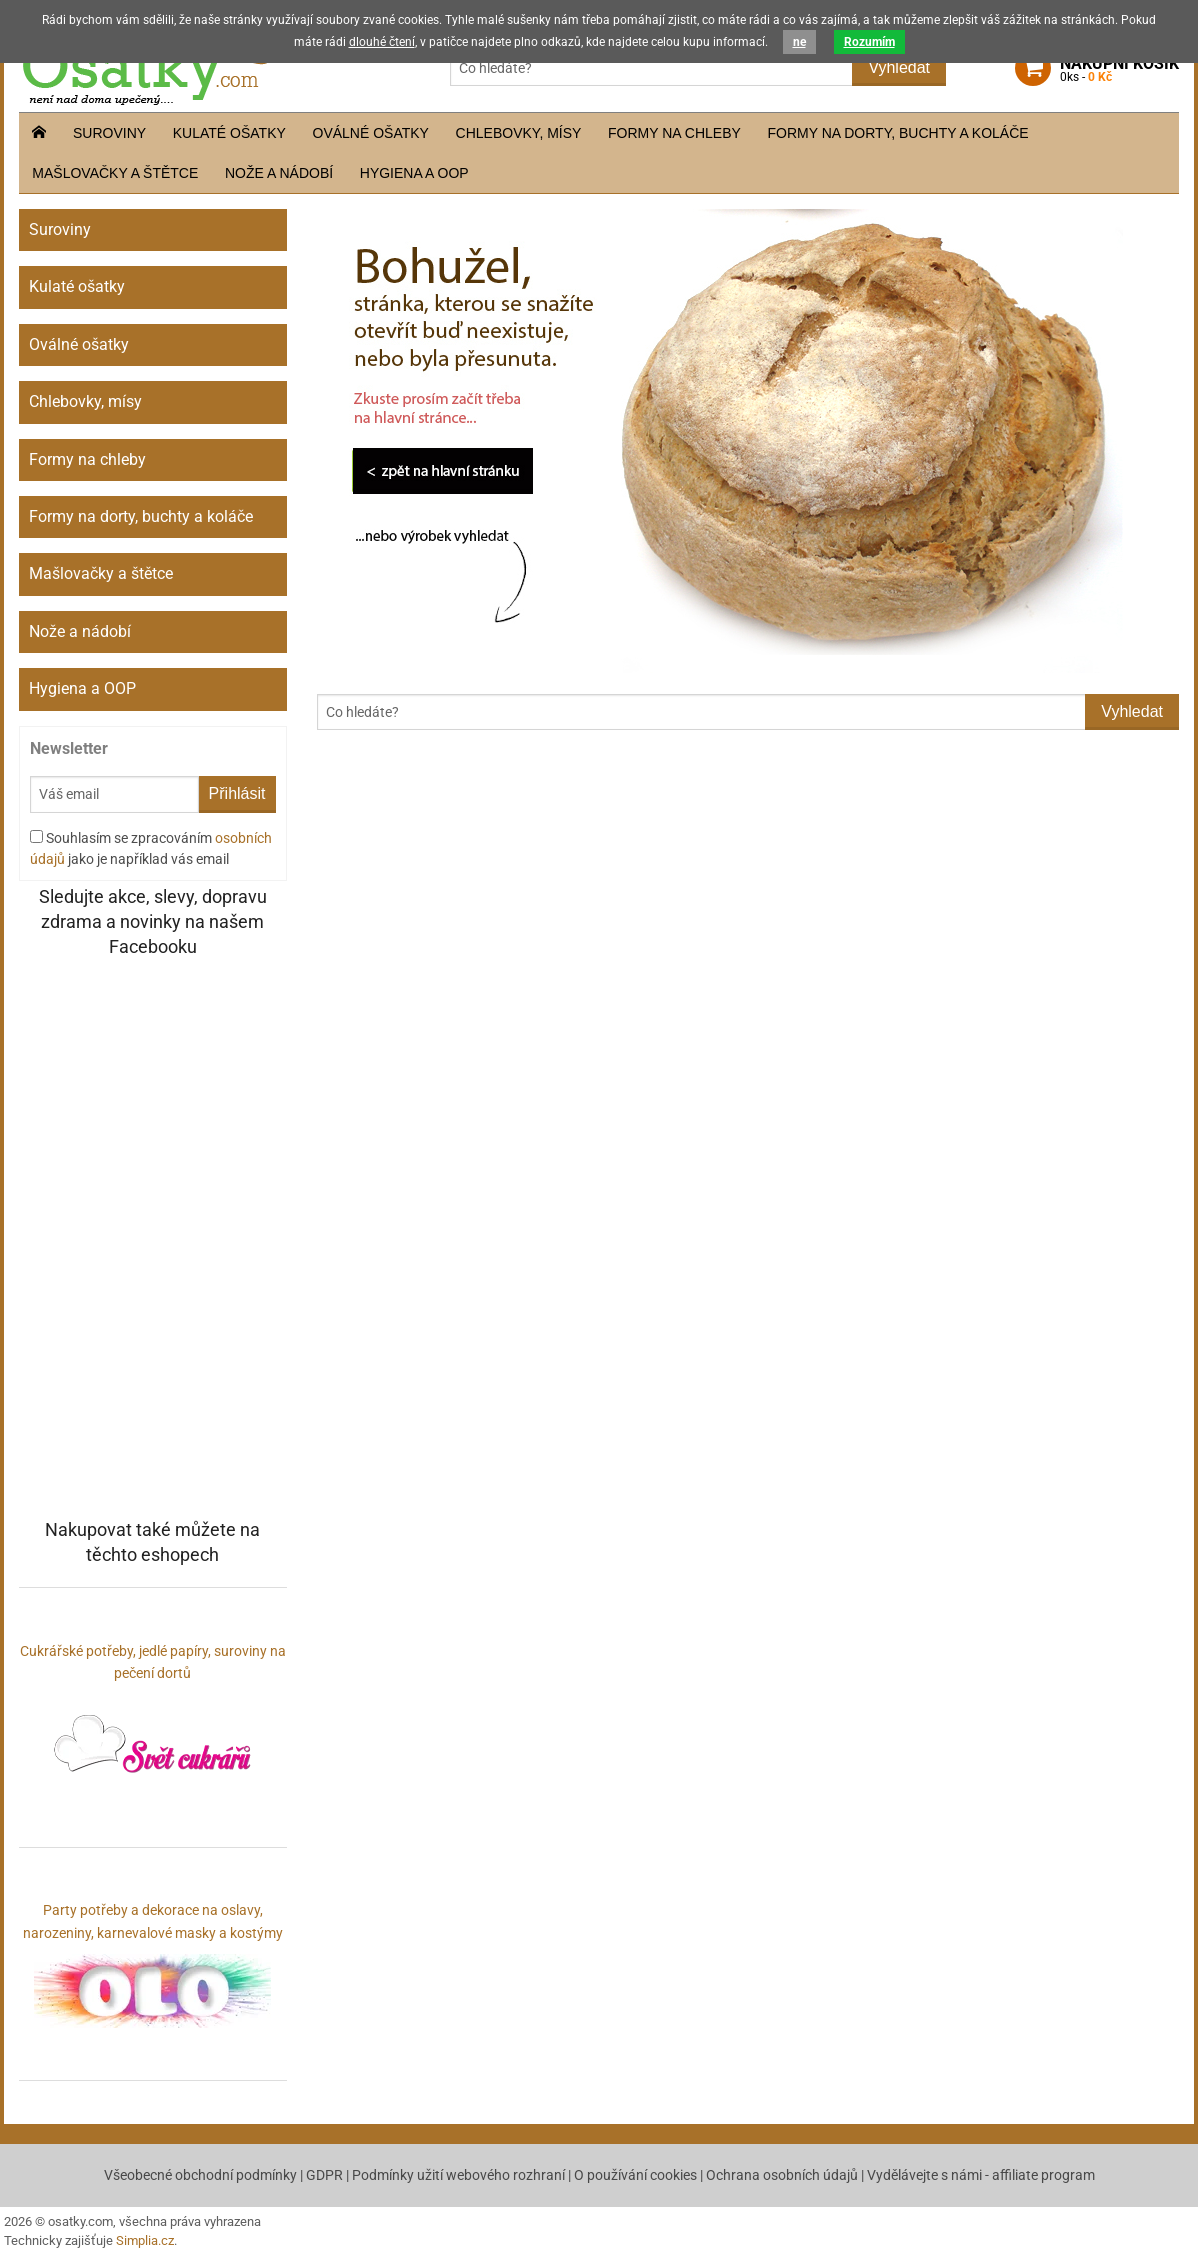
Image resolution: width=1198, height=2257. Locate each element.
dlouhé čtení (382, 42)
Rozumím (869, 42)
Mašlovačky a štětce (115, 173)
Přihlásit (237, 793)
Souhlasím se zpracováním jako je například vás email (151, 848)
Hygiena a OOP (414, 173)
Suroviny (109, 133)
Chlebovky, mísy (519, 133)
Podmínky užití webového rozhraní (458, 2175)
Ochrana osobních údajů (782, 2175)
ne (799, 42)
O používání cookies (635, 2175)
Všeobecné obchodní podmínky (200, 2175)
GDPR (324, 2175)
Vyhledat (899, 67)
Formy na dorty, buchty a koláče (898, 133)
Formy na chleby (674, 133)
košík (1119, 70)
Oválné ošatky (371, 133)
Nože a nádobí (279, 173)
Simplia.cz (145, 2240)
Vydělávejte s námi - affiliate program (981, 2175)
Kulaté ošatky (229, 133)
